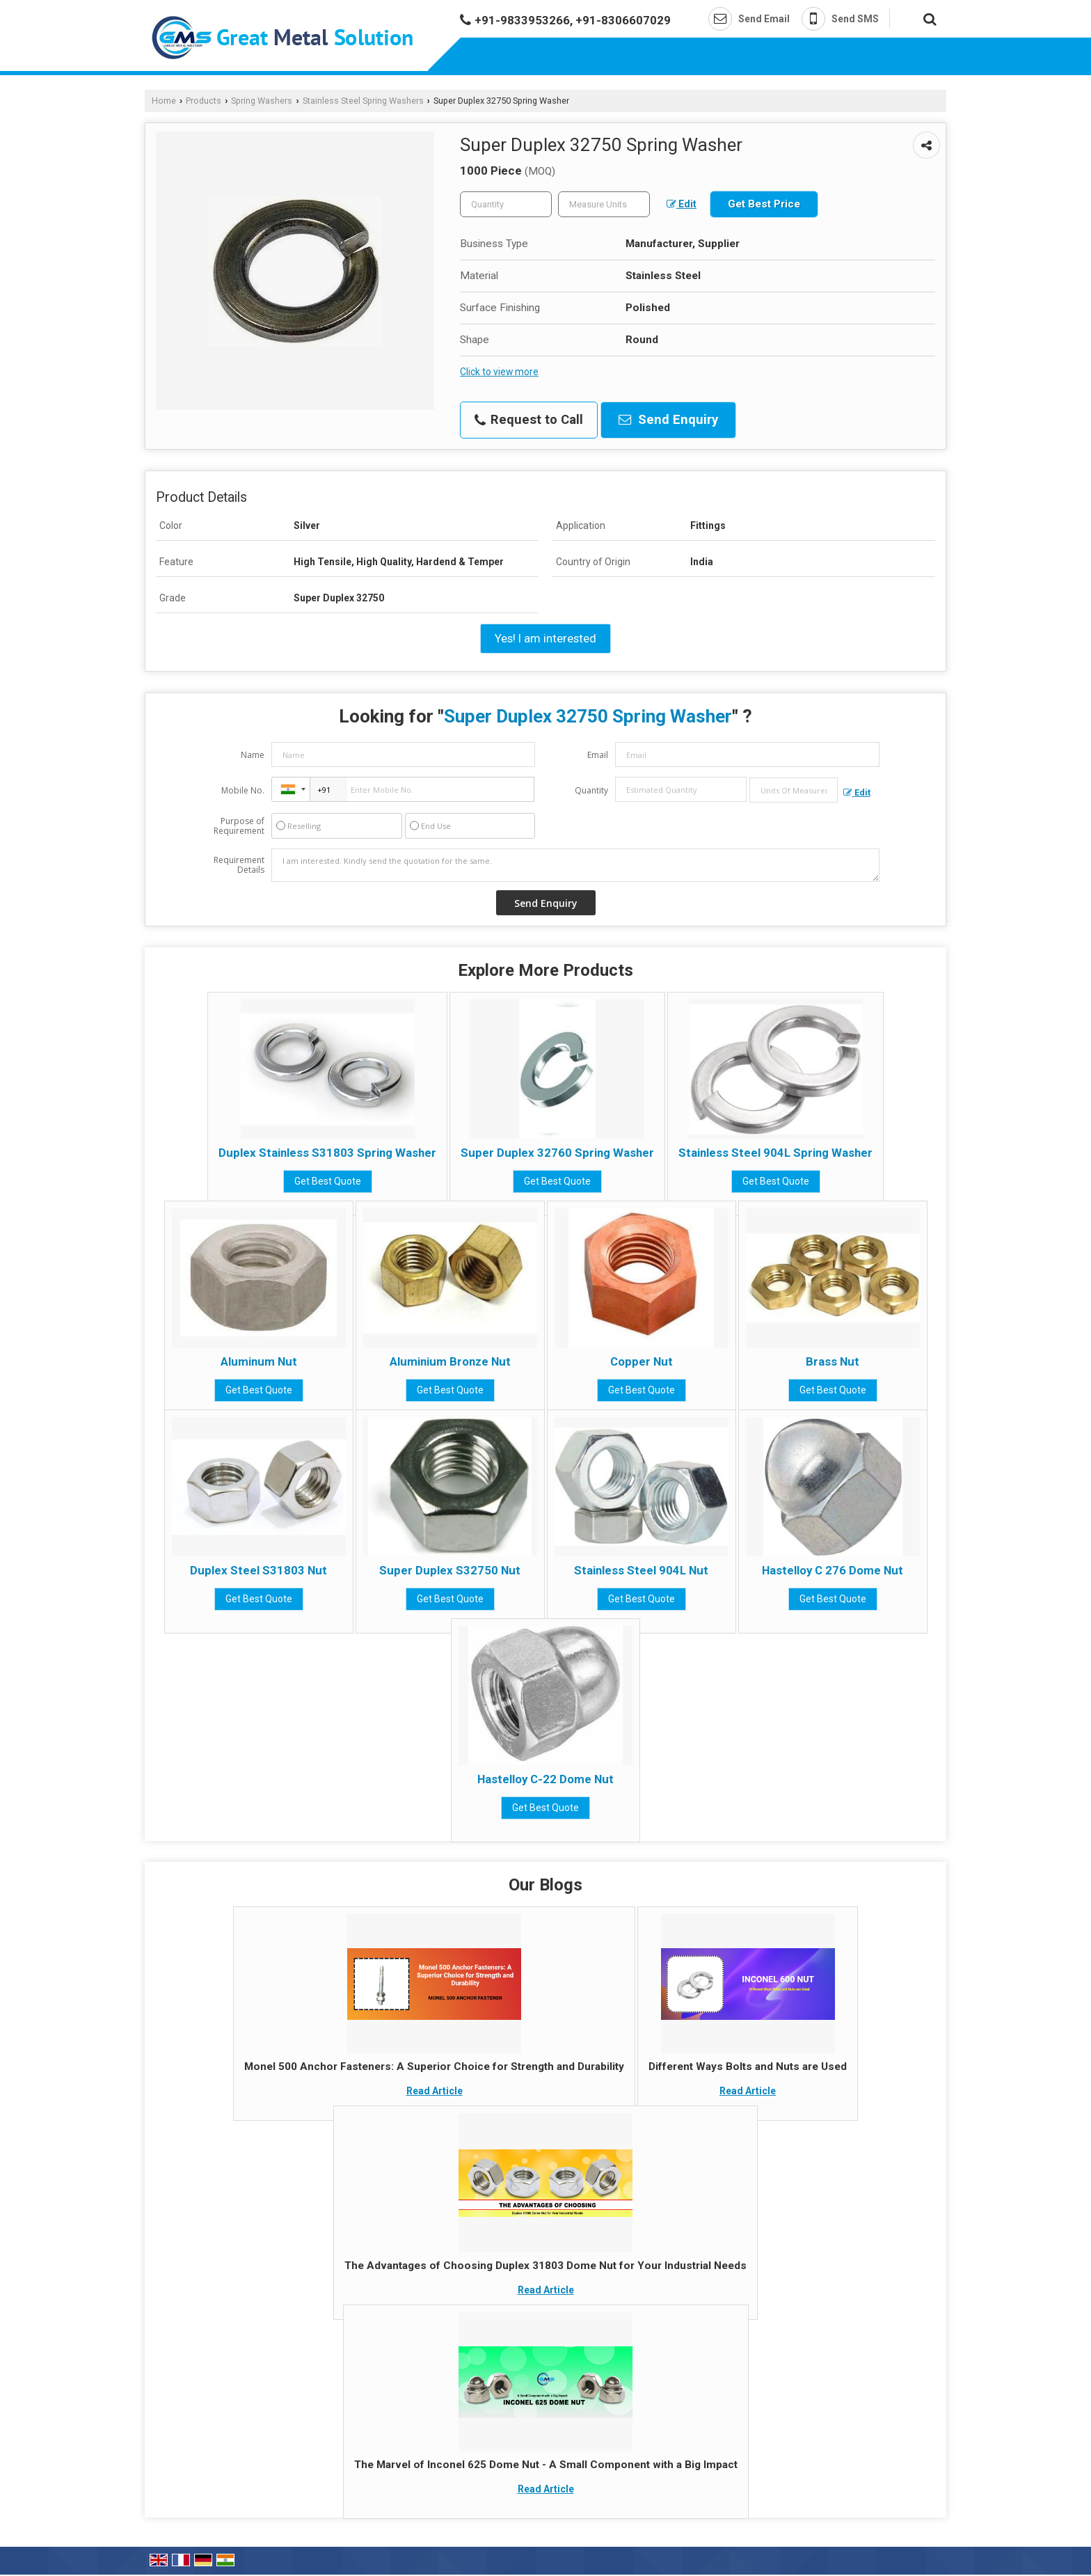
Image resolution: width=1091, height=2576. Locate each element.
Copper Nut (641, 1361)
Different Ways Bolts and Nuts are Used (747, 2066)
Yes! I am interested (545, 638)
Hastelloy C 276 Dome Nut (832, 1570)
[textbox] (604, 204)
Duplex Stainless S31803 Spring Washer (327, 1153)
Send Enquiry (668, 419)
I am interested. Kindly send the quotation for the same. (575, 865)
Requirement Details (239, 865)
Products (203, 100)
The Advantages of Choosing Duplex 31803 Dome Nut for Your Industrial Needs (545, 2265)
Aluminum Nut (259, 1361)
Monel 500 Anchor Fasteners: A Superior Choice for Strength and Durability (434, 2066)
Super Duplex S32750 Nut (449, 1570)
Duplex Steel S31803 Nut (258, 1570)
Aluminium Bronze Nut (450, 1361)
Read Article (434, 2090)
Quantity (591, 790)
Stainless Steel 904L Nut (641, 1570)
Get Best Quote (327, 1181)
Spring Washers (261, 100)
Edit (681, 204)
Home (164, 100)
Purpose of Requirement (239, 826)
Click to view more (499, 371)
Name (252, 755)
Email (597, 755)
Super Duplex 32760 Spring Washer (557, 1153)
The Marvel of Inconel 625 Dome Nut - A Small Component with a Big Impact (546, 2464)
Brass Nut (832, 1361)
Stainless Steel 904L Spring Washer (775, 1153)
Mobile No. (242, 790)
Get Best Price (764, 204)
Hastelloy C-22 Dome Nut (545, 1779)
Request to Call (529, 419)
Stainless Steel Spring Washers (363, 100)
